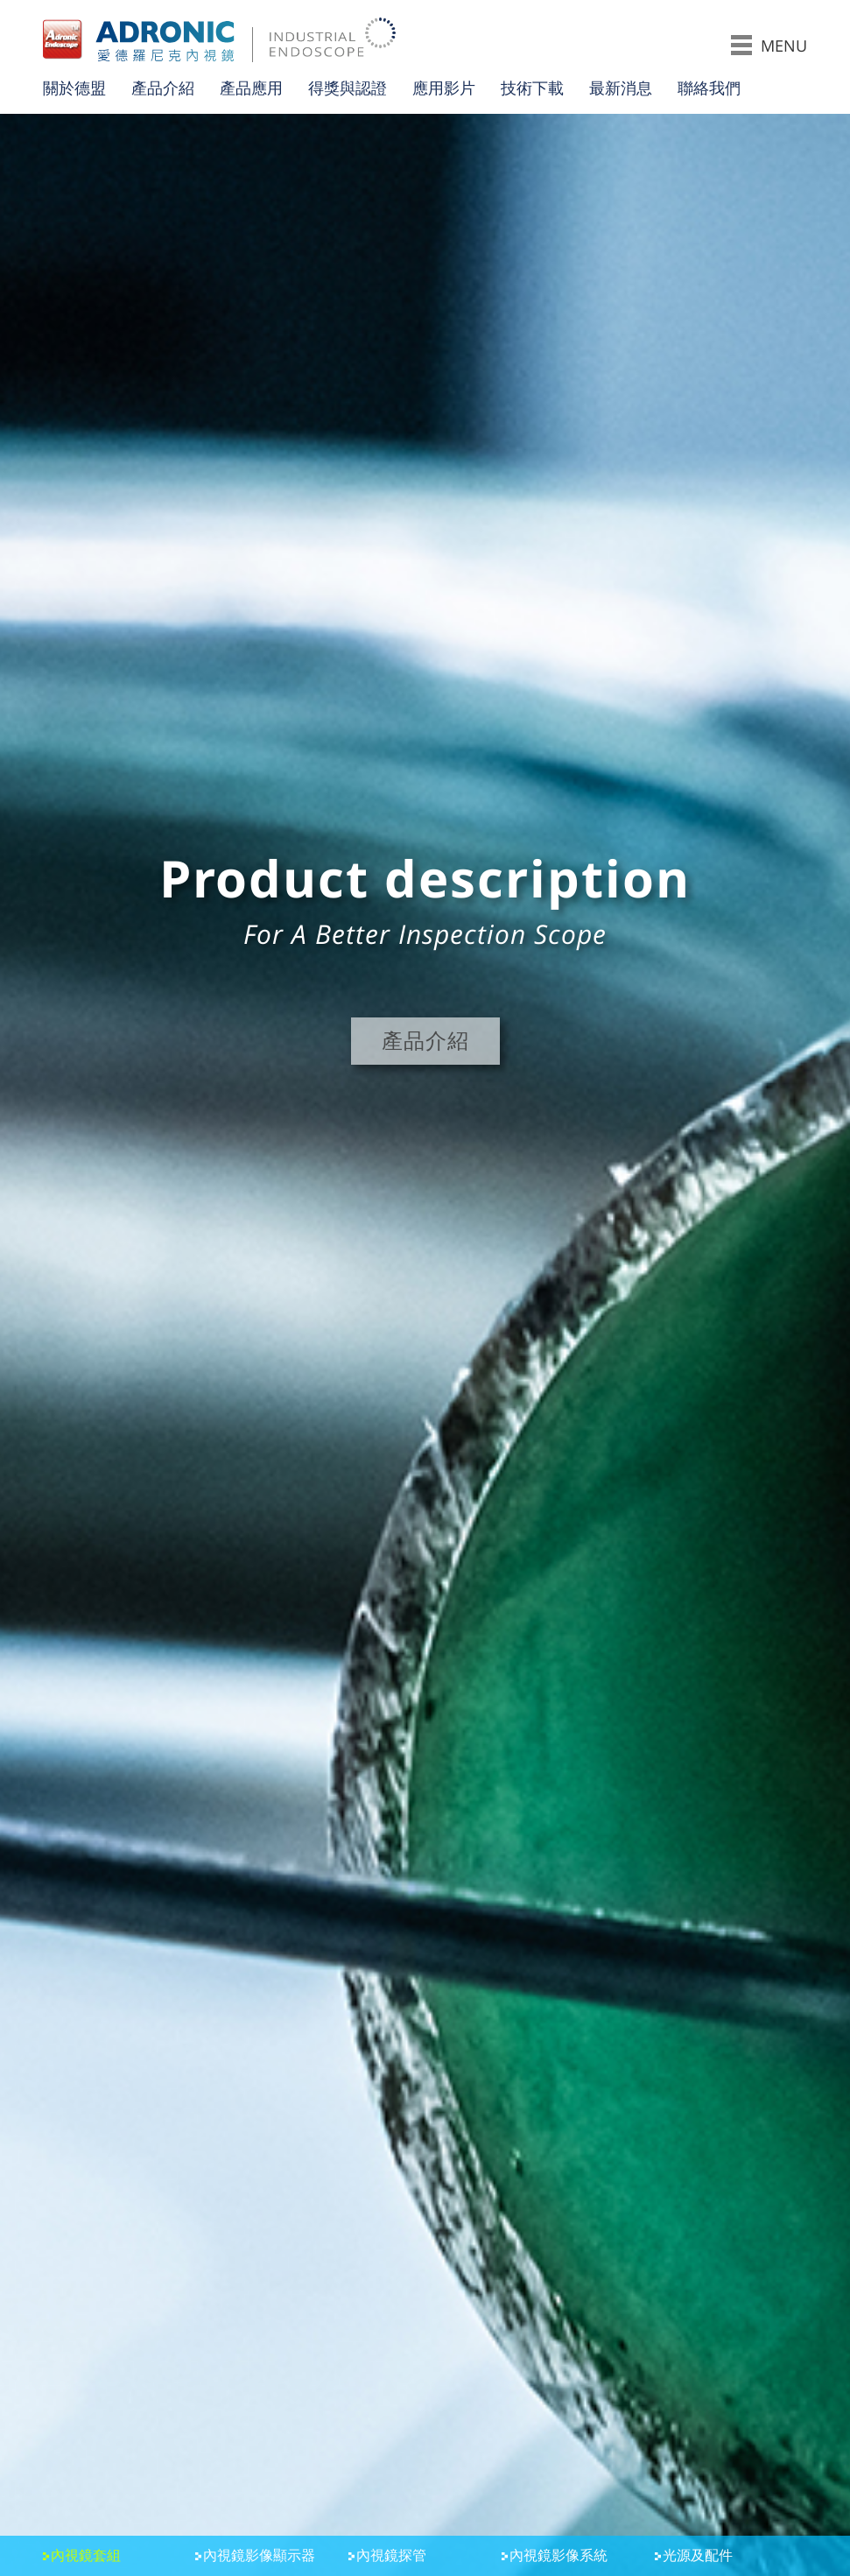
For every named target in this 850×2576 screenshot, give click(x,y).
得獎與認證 (347, 88)
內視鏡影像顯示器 (259, 2556)
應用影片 (443, 88)
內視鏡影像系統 (558, 2556)
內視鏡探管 (391, 2556)
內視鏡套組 (86, 2556)
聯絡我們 (709, 88)
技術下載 (532, 88)
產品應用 (251, 88)
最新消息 (620, 88)
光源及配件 (698, 2556)
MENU (769, 45)
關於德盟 (74, 88)
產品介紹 (162, 88)
